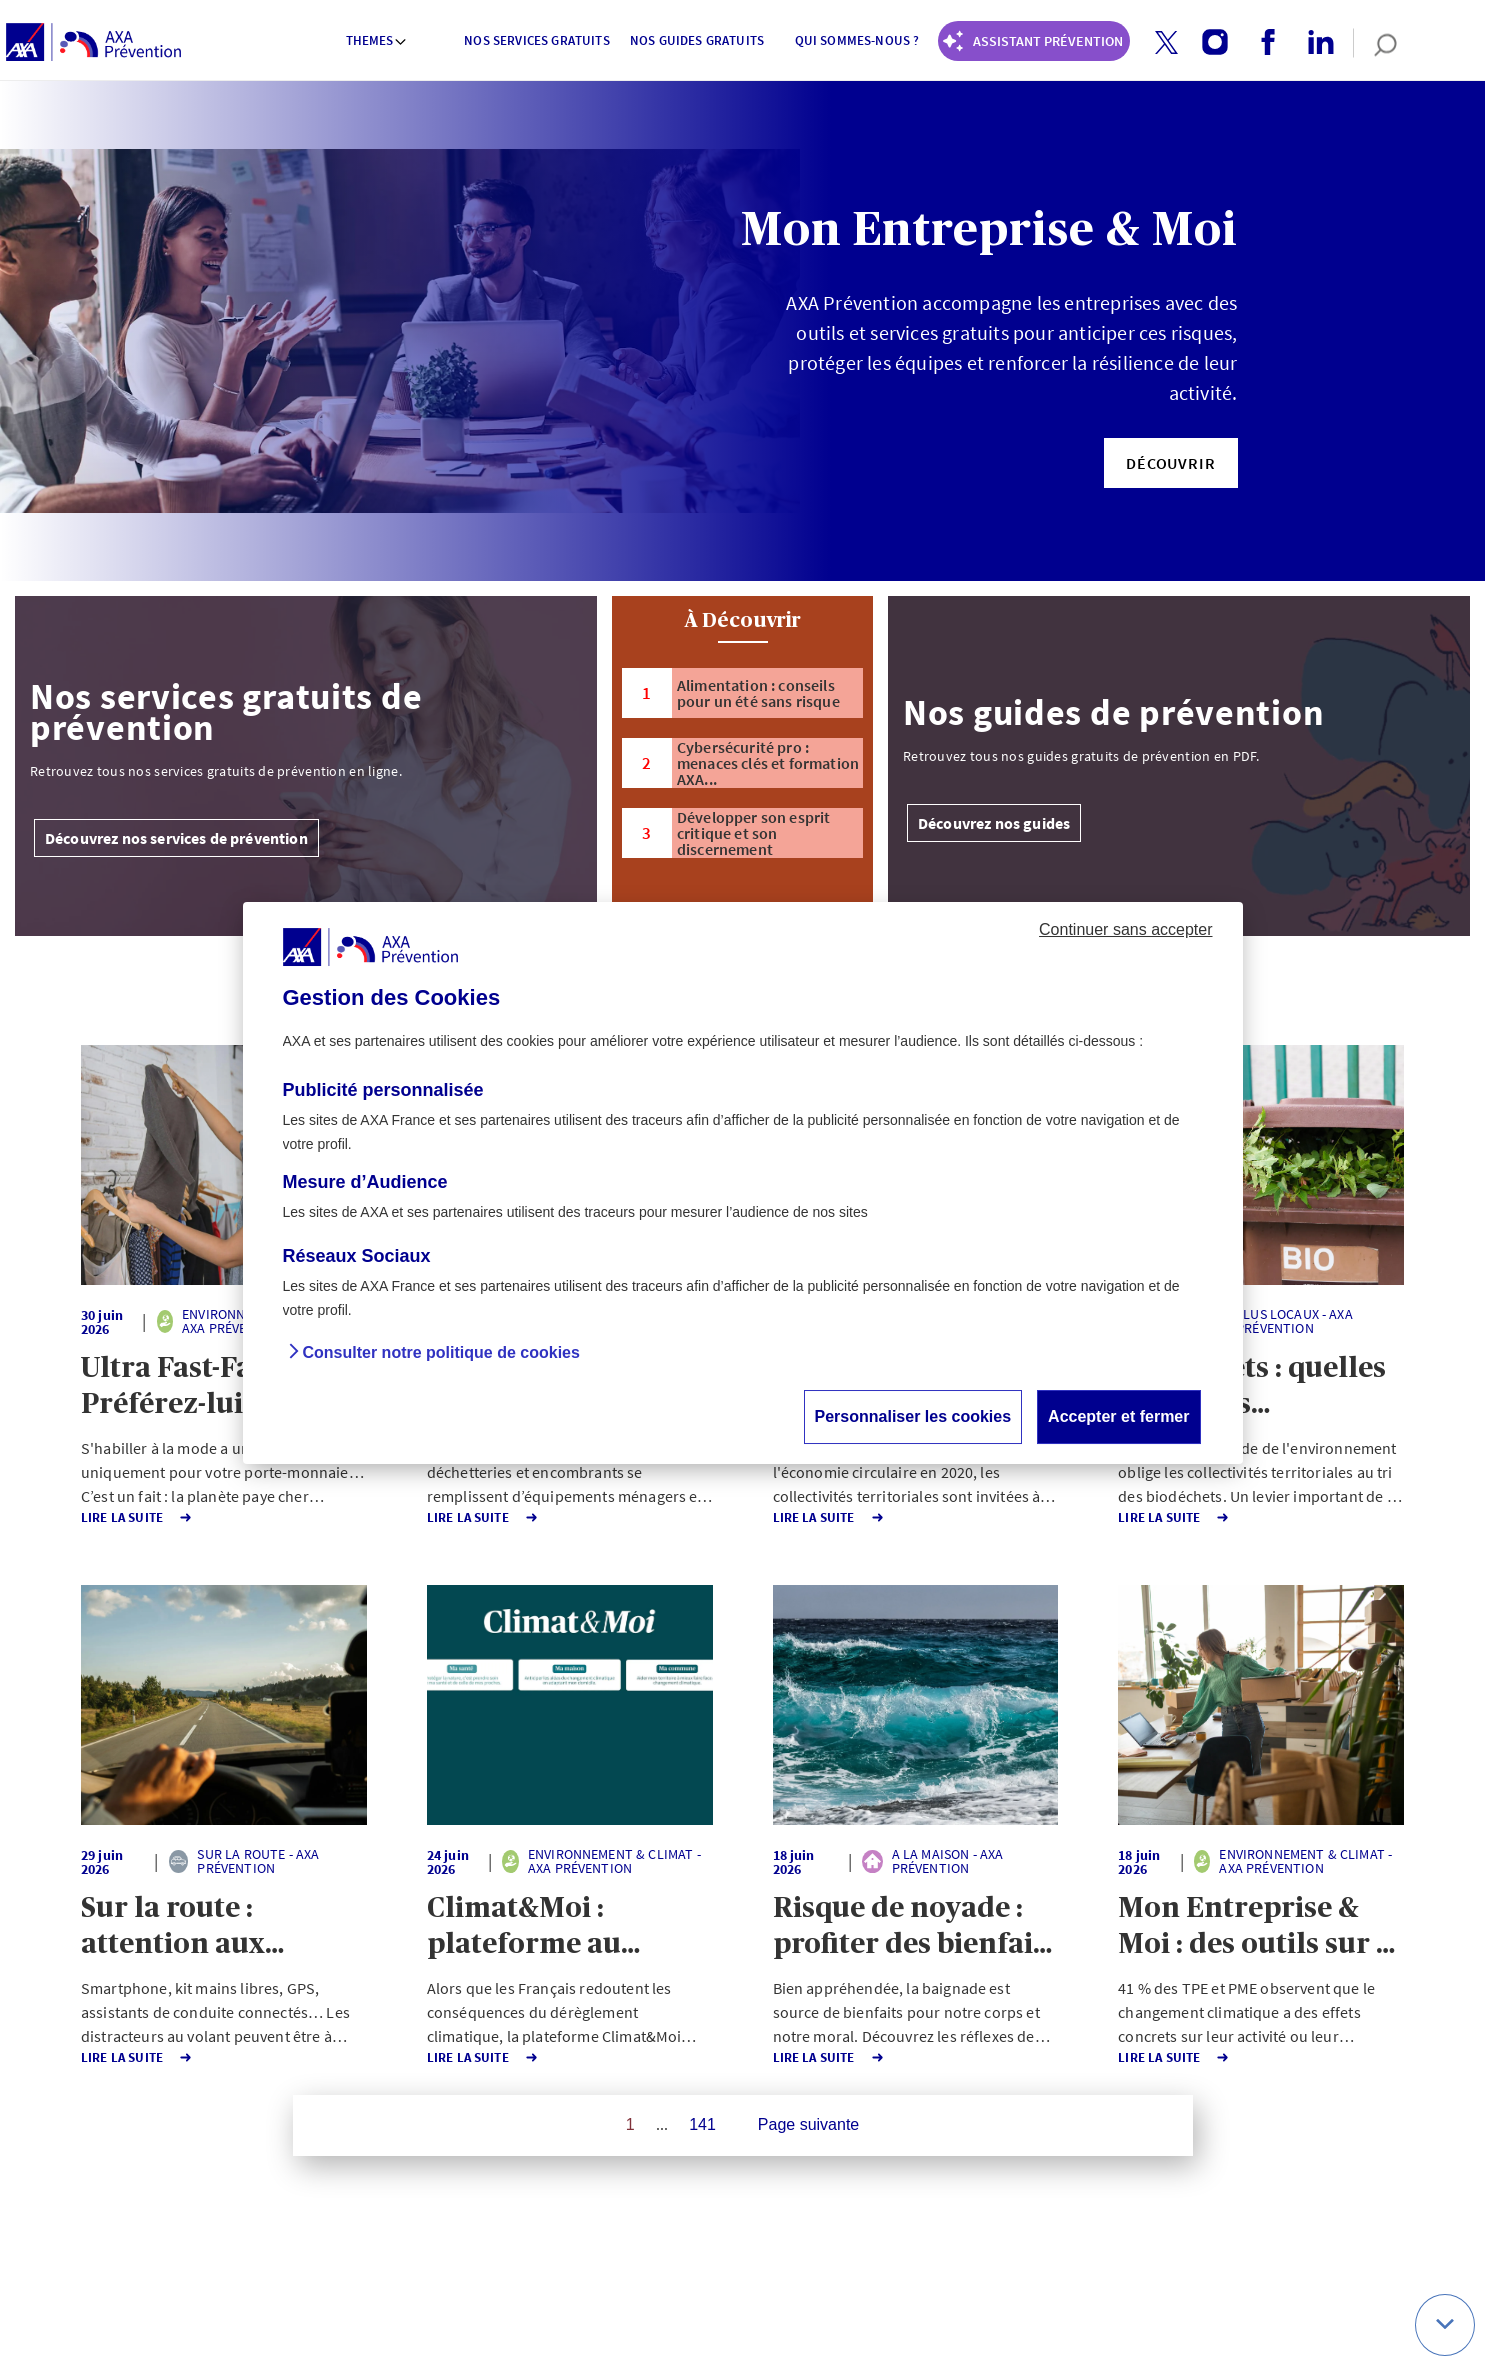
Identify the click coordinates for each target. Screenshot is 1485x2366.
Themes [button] (377, 40)
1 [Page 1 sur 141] (630, 2124)
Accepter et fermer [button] (1118, 1416)
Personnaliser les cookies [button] (913, 1416)
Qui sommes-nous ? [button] (857, 40)
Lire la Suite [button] (115, 1517)
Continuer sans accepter (1125, 929)
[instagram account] (1207, 43)
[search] (1375, 43)
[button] (1166, 42)
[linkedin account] (1313, 43)
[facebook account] (1260, 43)
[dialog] (743, 1183)
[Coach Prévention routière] (1034, 41)
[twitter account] (1159, 43)
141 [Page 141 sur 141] (702, 2124)
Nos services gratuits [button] (536, 40)
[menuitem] (377, 43)
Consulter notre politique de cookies (441, 1352)
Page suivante (808, 2124)
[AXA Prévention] (93, 43)
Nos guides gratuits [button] (697, 40)
